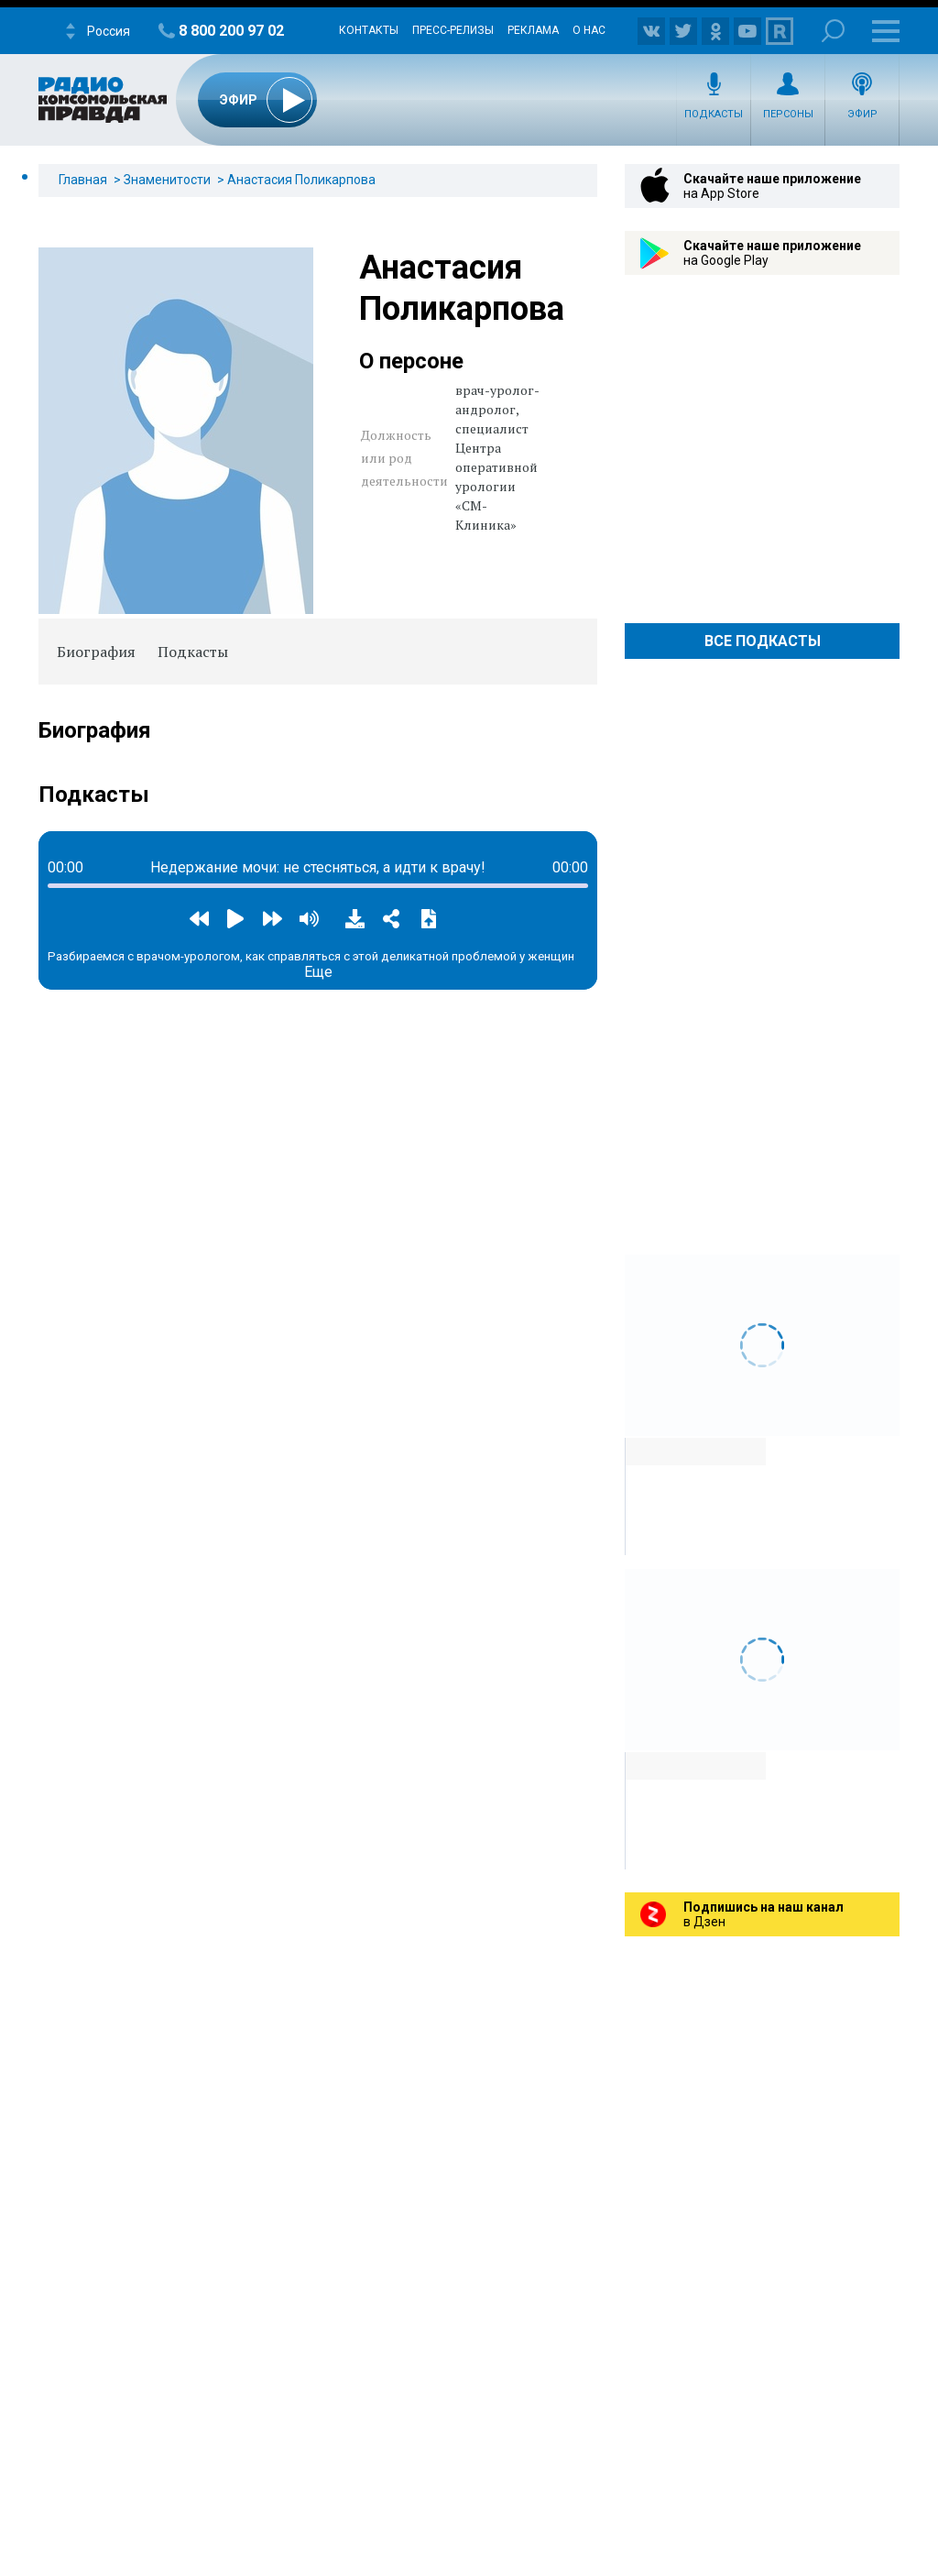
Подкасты (713, 114)
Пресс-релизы (453, 30)
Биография (96, 651)
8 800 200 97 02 (231, 30)
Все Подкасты (762, 641)
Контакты (368, 30)
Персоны (788, 114)
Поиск (833, 30)
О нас (589, 30)
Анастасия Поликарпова (301, 179)
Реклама (533, 30)
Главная (83, 179)
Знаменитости (167, 179)
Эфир (862, 114)
